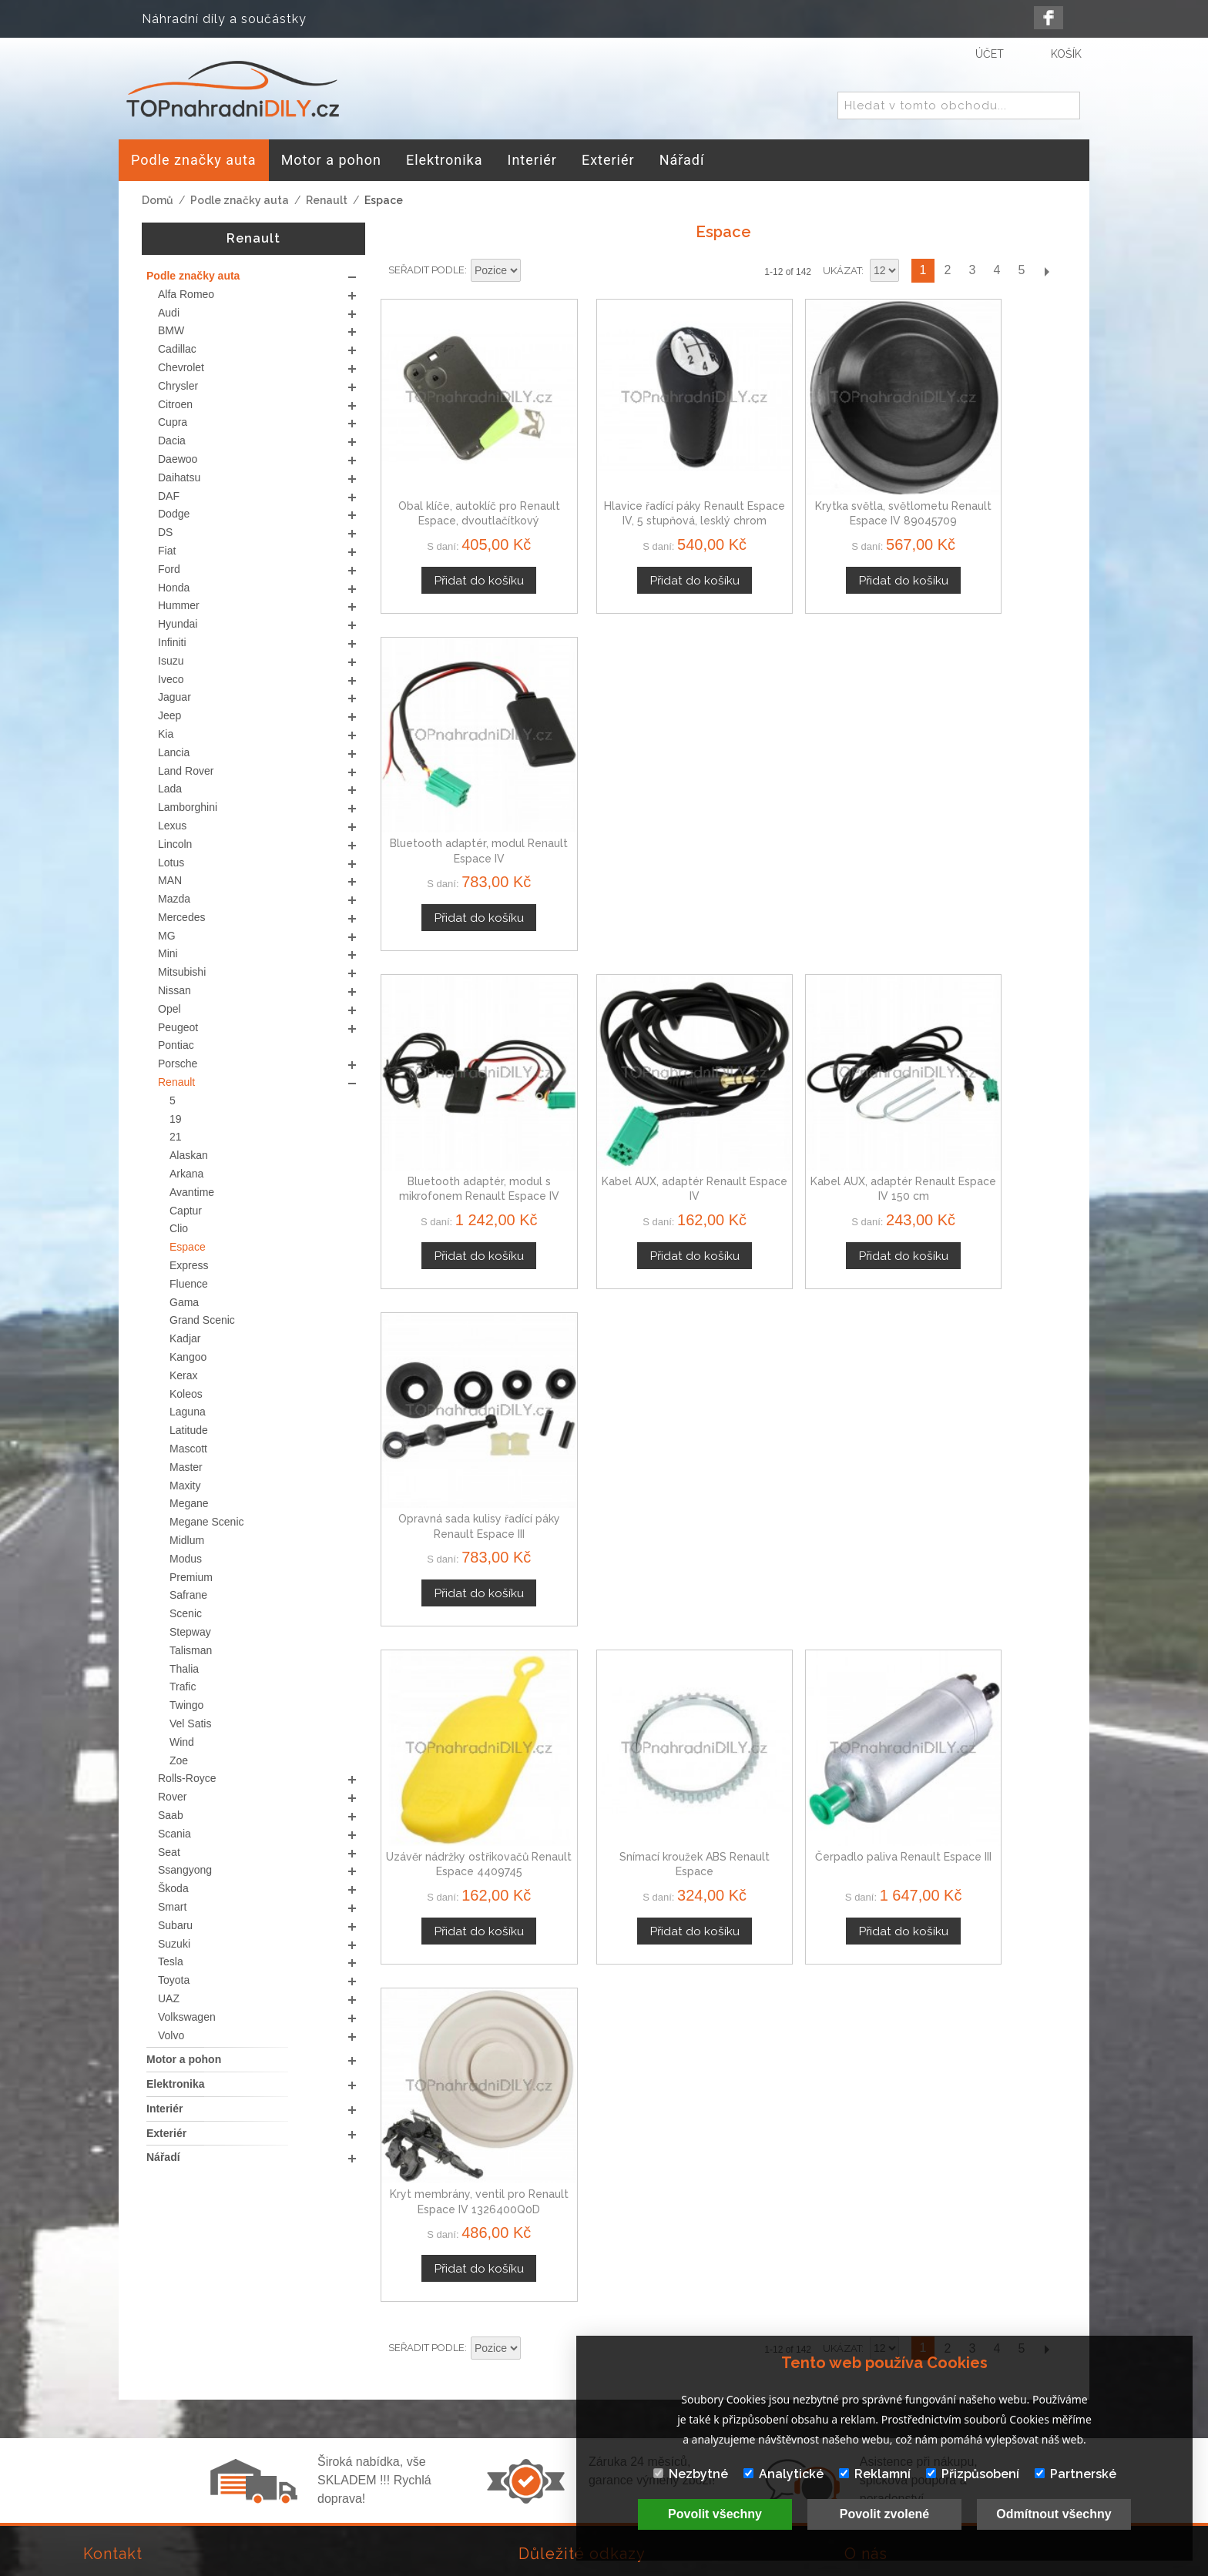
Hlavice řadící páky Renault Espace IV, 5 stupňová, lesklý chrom (636, 484)
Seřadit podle (426, 270)
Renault (326, 200)
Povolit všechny (715, 2514)
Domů (157, 200)
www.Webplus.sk (646, 2565)
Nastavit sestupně (534, 271)
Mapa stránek (559, 2455)
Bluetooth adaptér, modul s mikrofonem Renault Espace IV (460, 784)
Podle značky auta (239, 200)
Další (1046, 271)
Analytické (783, 2474)
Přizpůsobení (972, 2474)
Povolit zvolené (884, 2514)
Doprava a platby (570, 2437)
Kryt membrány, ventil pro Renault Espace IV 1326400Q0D (986, 1085)
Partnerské (1075, 2474)
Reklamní (875, 2474)
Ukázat (842, 270)
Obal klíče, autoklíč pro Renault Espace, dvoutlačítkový (460, 484)
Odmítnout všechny (1053, 2514)
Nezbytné (690, 2474)
